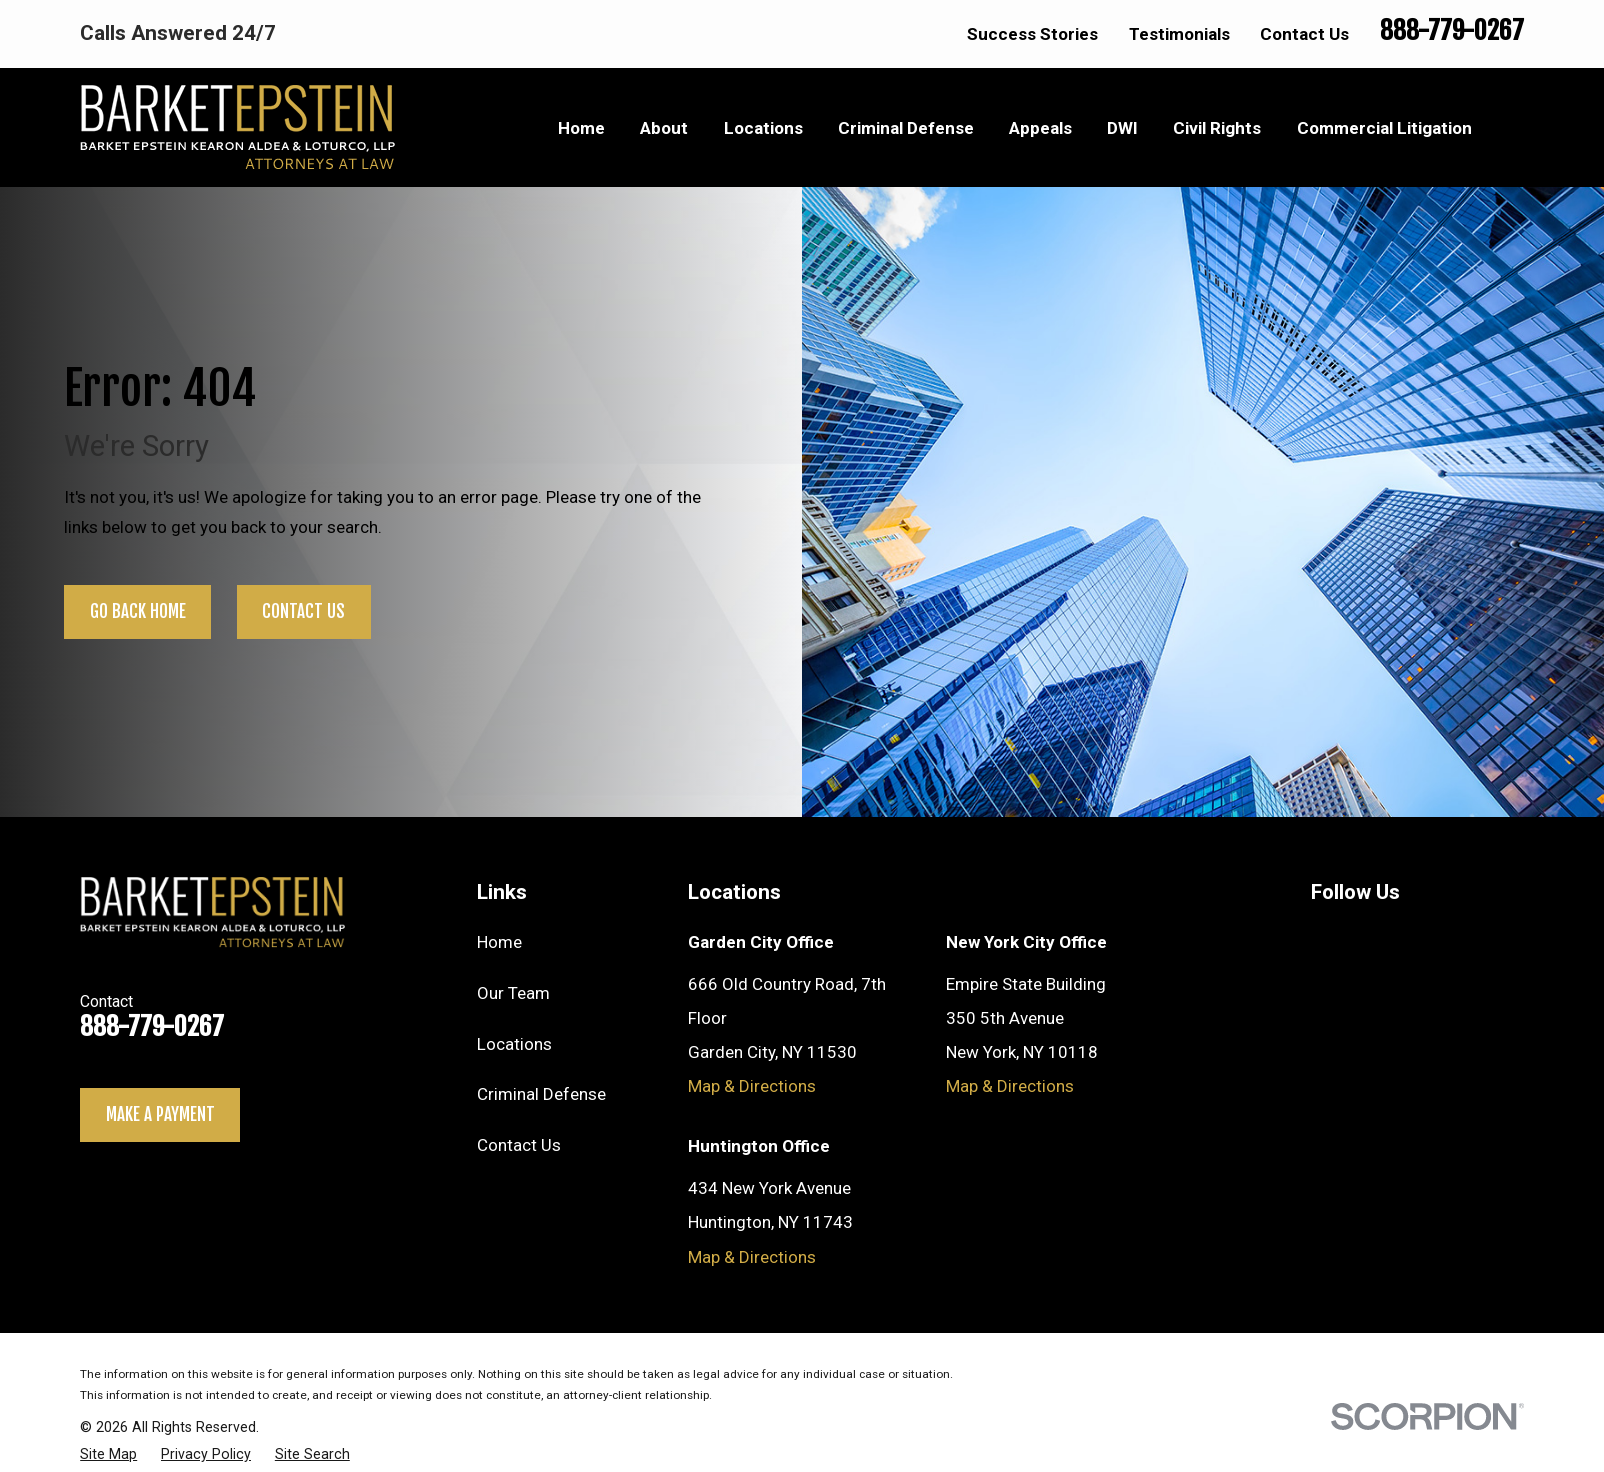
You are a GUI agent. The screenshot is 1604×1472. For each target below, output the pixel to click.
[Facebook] (1471, 937)
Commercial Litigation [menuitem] (1384, 128)
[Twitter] (1373, 937)
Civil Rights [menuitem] (1217, 128)
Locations (514, 1044)
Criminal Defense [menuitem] (906, 128)
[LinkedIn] (1422, 937)
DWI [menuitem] (1122, 128)
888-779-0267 (1452, 30)
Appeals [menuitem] (1040, 128)
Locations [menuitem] (763, 128)
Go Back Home (138, 611)
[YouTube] (1323, 937)
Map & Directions (752, 1086)
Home (499, 942)
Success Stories (1032, 34)
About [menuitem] (664, 128)
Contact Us (1304, 34)
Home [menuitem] (581, 128)
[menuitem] (108, 1454)
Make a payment (160, 1114)
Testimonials (1179, 34)
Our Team (513, 993)
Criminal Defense (541, 1094)
